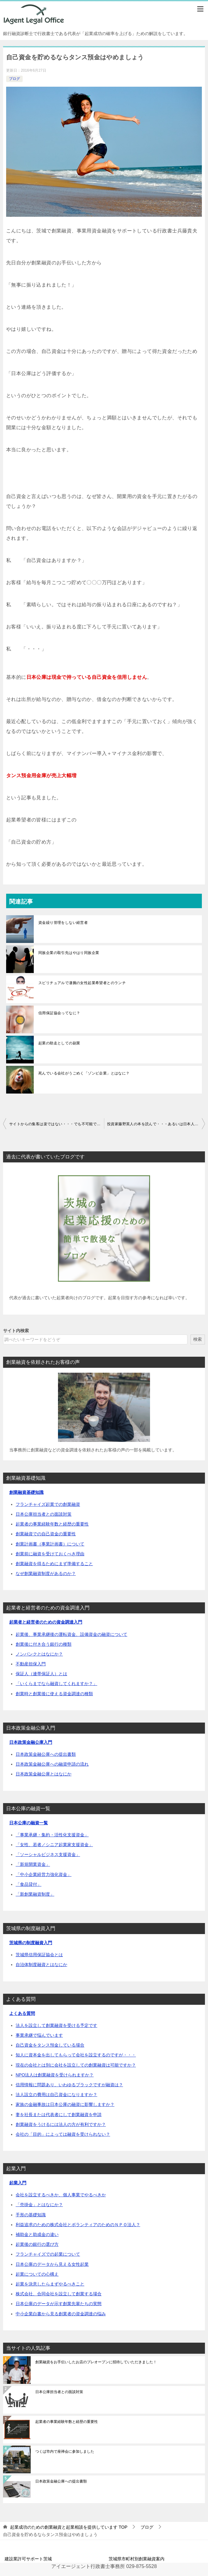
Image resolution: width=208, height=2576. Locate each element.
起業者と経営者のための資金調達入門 (45, 1622)
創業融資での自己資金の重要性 (46, 1533)
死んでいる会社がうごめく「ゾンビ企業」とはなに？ (84, 1073)
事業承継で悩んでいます (39, 2035)
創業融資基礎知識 (26, 1492)
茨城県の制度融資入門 (30, 1942)
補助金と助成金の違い (37, 2234)
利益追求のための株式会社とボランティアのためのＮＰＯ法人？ (78, 2224)
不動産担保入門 (31, 1663)
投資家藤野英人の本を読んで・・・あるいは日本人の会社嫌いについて (156, 1124)
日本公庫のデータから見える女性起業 (52, 2264)
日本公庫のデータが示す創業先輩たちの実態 (59, 2303)
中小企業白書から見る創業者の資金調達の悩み (61, 2313)
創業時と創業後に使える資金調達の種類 (54, 1693)
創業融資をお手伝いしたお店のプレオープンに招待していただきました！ (96, 2362)
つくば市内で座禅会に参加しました (64, 2451)
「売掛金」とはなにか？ (39, 2204)
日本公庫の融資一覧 (28, 1822)
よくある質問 (22, 2013)
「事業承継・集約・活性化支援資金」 (52, 1834)
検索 (197, 1339)
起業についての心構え (37, 2274)
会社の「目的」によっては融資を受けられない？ (63, 2134)
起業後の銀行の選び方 (37, 2244)
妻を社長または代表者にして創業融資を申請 (59, 2114)
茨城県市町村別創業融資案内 (136, 2558)
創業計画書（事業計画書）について (50, 1543)
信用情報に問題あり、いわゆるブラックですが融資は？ (69, 2084)
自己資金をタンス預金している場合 (50, 2045)
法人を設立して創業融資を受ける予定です (56, 2025)
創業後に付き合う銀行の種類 (43, 1644)
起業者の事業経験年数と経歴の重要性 (52, 1523)
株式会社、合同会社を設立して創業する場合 (59, 2293)
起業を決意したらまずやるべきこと (50, 2283)
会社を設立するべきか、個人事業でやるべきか (61, 2194)
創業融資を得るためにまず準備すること (54, 1563)
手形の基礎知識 (31, 2214)
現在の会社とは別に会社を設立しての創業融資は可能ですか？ (76, 2065)
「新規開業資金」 (33, 1864)
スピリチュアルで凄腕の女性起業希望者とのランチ (82, 983)
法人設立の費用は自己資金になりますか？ (56, 2094)
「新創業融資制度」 (35, 1894)
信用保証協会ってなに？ (59, 1013)
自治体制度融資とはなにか (41, 1964)
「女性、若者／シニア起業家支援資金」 (54, 1844)
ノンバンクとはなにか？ (39, 1654)
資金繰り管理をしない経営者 (63, 922)
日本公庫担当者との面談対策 (43, 1514)
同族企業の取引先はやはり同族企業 (68, 953)
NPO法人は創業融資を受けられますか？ (55, 2074)
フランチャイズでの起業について (48, 2254)
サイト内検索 (16, 1330)
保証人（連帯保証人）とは (41, 1673)
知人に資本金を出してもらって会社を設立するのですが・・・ (76, 2054)
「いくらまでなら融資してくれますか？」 (56, 1683)
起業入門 (17, 2182)
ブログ (14, 79)
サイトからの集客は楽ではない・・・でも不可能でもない (56, 1124)
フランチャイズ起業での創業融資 (48, 1504)
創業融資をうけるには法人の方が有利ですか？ (61, 2124)
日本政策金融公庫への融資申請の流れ (52, 1764)
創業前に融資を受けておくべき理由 (50, 1553)
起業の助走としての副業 (59, 1043)
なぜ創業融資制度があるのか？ (46, 1573)
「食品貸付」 (28, 1884)
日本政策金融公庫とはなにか (43, 1773)
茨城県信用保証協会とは (39, 1954)
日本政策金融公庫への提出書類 (46, 1754)
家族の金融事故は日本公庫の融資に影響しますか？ (65, 2104)
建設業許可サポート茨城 (28, 2558)
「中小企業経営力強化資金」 (43, 1874)
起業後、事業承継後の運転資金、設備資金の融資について (71, 1634)
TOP (68, 2527)
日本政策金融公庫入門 (30, 1742)
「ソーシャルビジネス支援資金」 (48, 1854)
